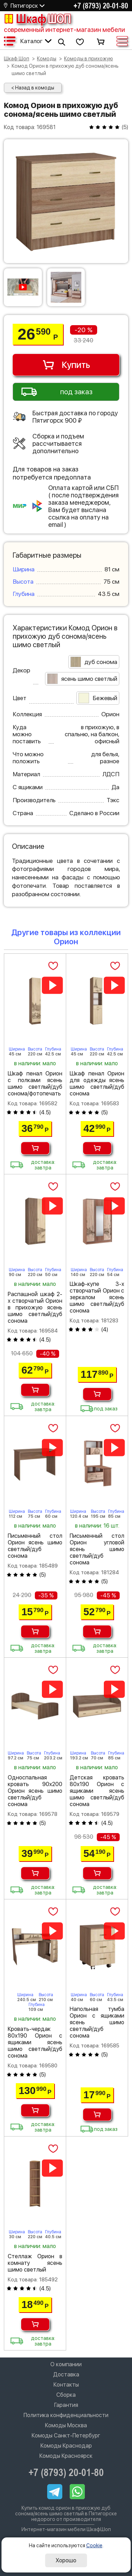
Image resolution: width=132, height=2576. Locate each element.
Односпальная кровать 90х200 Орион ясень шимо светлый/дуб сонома (35, 1790)
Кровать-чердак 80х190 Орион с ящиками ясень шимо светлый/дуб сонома (35, 2042)
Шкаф (37, 18)
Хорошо (66, 2560)
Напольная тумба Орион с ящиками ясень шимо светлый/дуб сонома (97, 2022)
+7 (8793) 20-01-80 (101, 5)
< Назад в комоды (32, 87)
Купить (66, 365)
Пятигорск (24, 5)
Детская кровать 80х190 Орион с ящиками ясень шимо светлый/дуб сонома (97, 1790)
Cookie (94, 2545)
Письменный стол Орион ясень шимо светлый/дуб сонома (35, 1545)
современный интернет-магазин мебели (64, 29)
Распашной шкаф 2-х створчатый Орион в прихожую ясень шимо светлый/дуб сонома (35, 1307)
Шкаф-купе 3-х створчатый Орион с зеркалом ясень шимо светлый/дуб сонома (97, 1297)
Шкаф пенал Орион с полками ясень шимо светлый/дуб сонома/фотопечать (35, 1083)
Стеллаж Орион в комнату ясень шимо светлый (35, 2263)
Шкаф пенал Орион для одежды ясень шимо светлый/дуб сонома (97, 1083)
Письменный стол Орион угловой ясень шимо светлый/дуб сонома (97, 1549)
